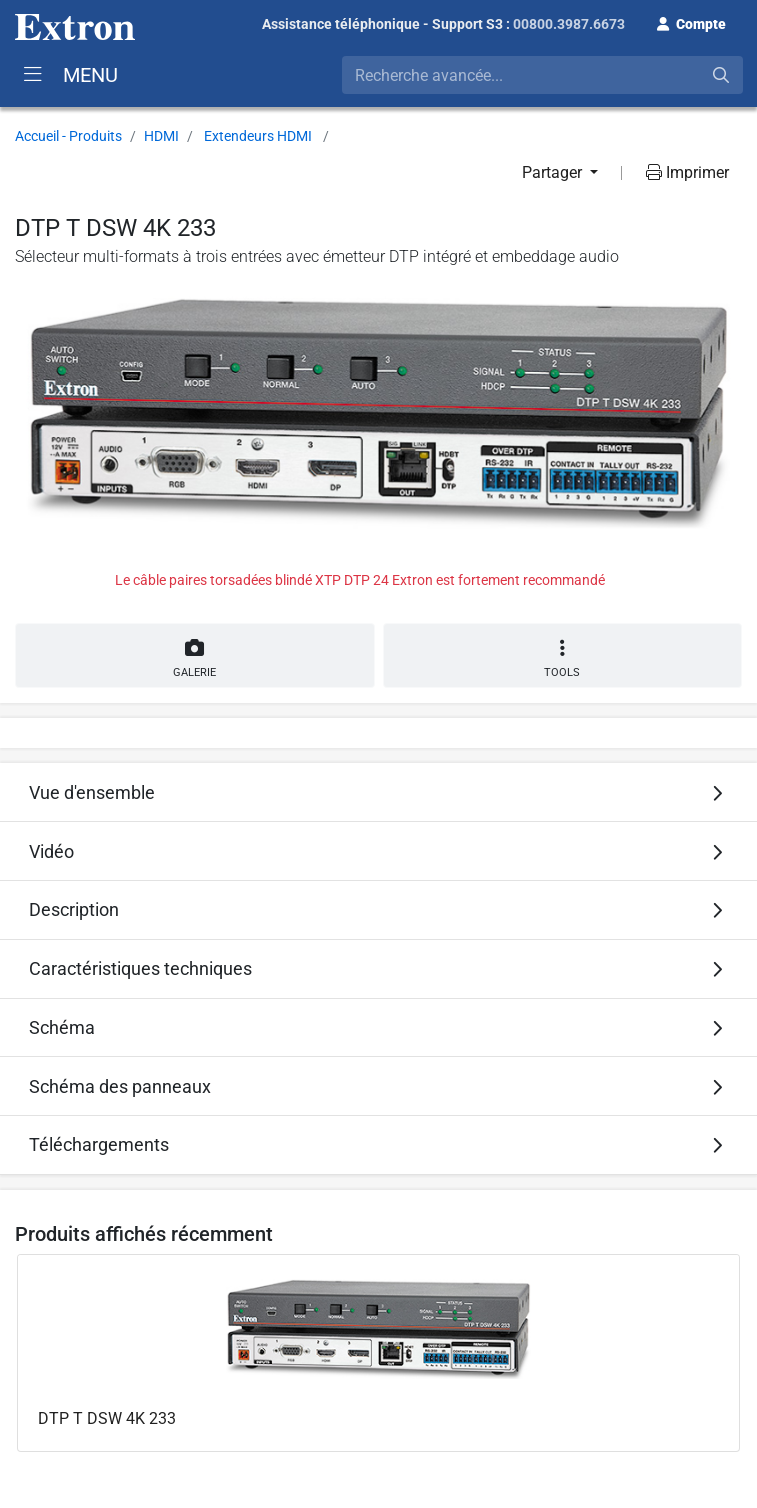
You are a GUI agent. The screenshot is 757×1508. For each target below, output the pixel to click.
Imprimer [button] (687, 172)
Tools (563, 658)
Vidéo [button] (51, 851)
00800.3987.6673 (569, 24)
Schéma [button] (62, 1027)
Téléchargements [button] (99, 1144)
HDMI (161, 136)
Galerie (195, 654)
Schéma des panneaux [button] (120, 1086)
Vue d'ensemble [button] (92, 792)
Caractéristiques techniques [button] (140, 968)
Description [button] (74, 909)
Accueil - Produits (68, 136)
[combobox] (542, 75)
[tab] (378, 792)
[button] (691, 22)
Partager (554, 172)
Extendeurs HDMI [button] (258, 136)
